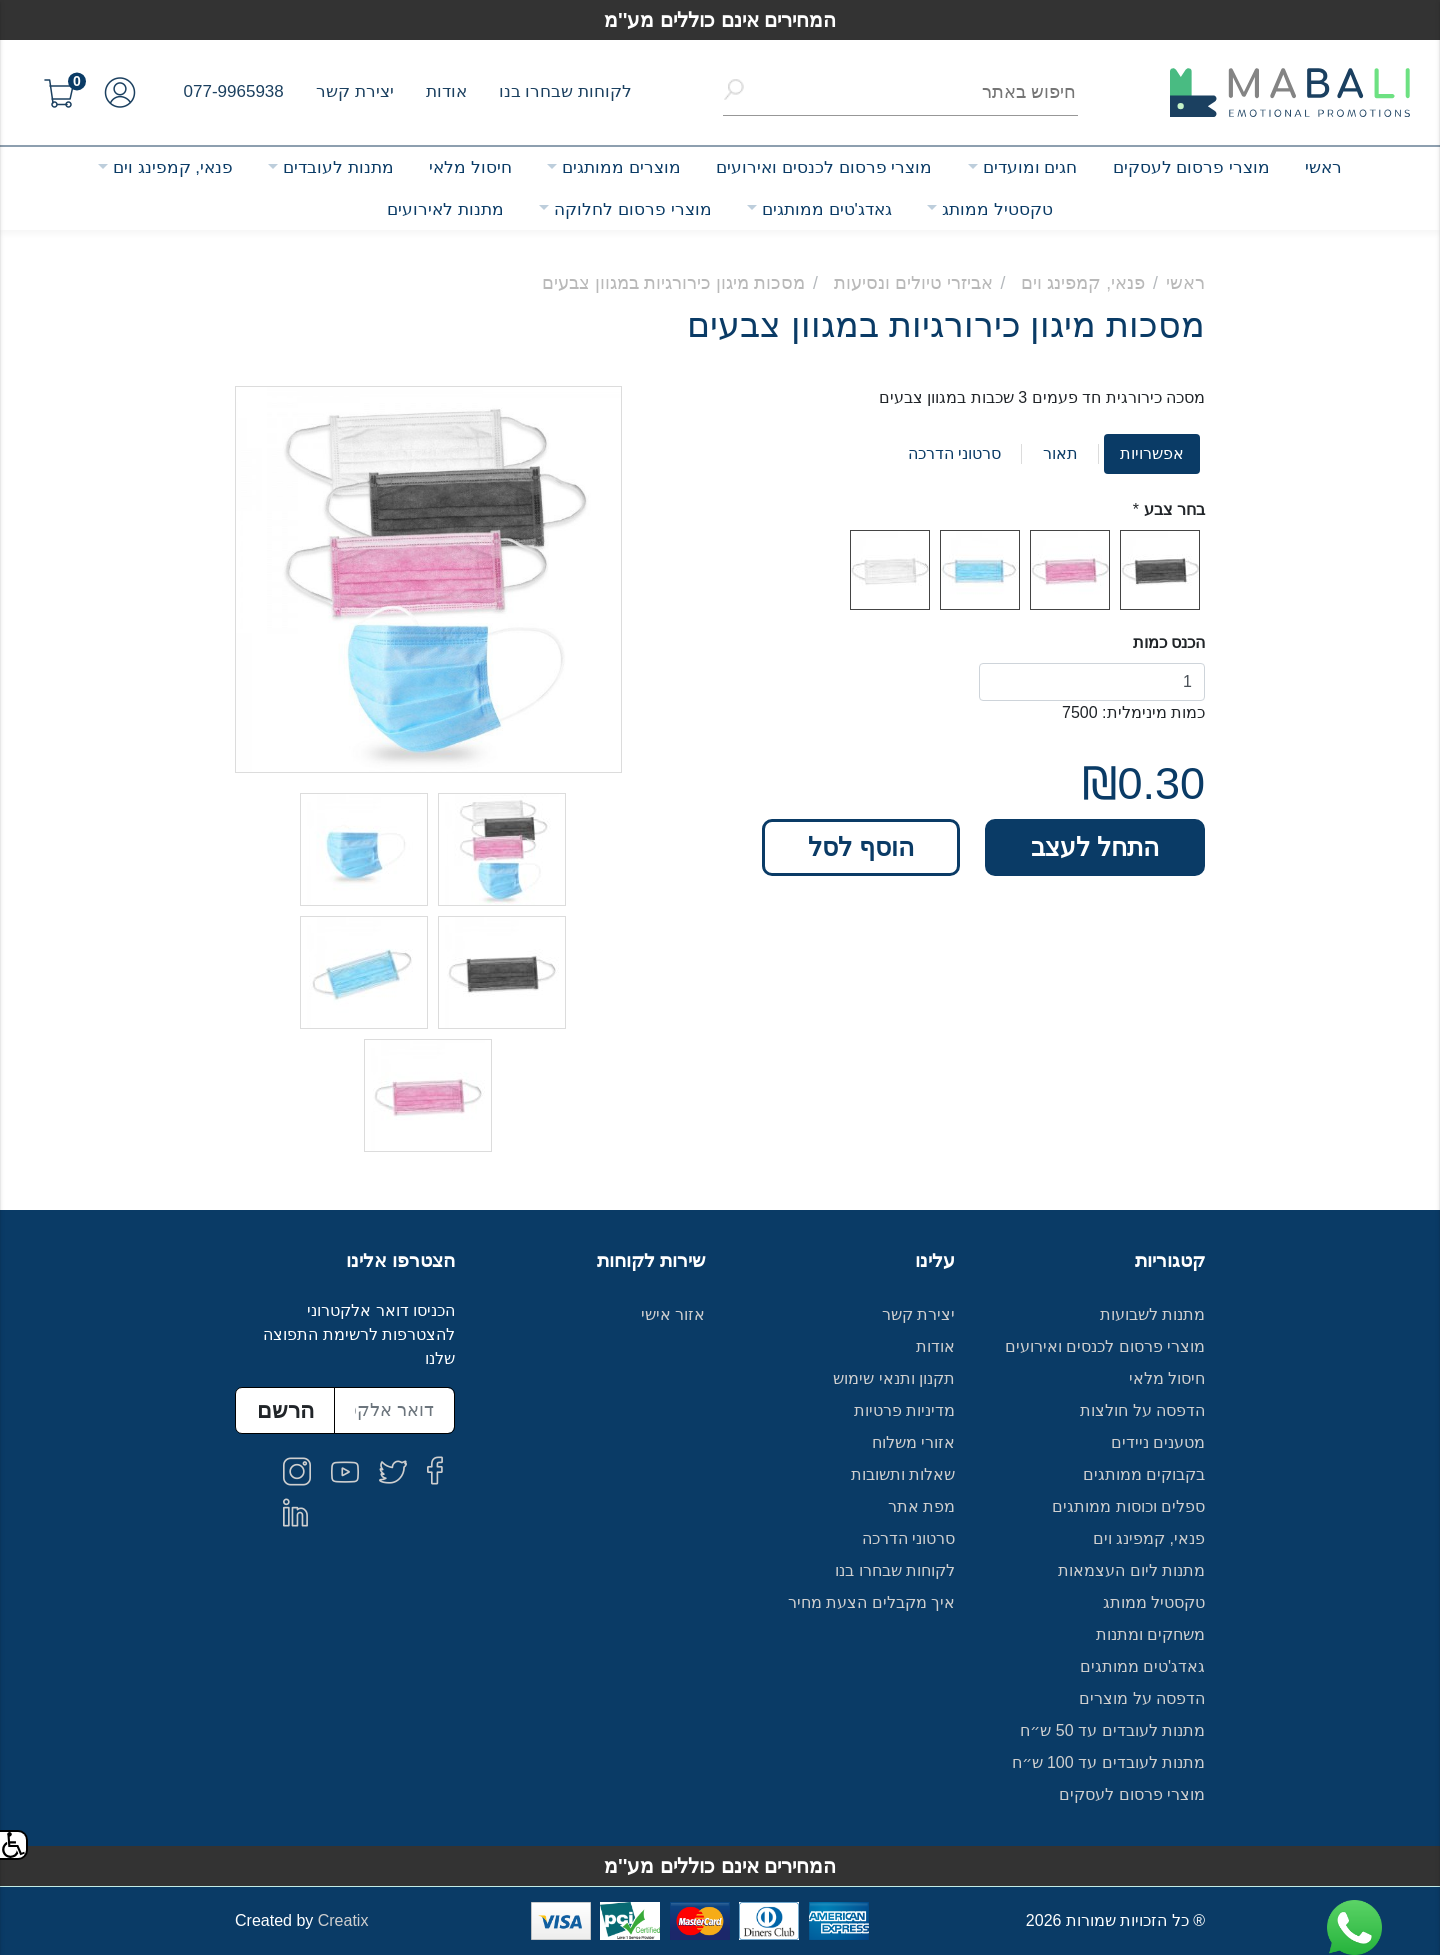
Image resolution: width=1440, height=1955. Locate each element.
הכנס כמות (1169, 642)
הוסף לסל (861, 847)
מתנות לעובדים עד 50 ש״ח (1112, 1730)
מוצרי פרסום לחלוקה (632, 209)
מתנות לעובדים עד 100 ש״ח (1109, 1762)
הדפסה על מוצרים (1142, 1698)
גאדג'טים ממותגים (827, 209)
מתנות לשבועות (1152, 1314)
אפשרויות (1152, 453)
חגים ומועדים (1030, 167)
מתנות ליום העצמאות (1131, 1570)
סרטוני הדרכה (954, 453)
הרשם (285, 1410)
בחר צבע (1174, 509)
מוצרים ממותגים (621, 167)
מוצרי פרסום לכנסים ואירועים (824, 167)
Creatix (343, 1920)
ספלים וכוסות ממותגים (1128, 1506)
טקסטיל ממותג (997, 209)
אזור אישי (673, 1314)
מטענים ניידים (1158, 1442)
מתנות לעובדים (338, 167)
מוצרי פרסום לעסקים (1191, 167)
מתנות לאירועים (445, 209)
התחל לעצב (1095, 847)
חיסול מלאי (470, 167)
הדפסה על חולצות (1142, 1410)
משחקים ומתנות (1150, 1634)
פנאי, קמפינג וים (173, 167)
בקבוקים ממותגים (1144, 1474)
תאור (1060, 453)
